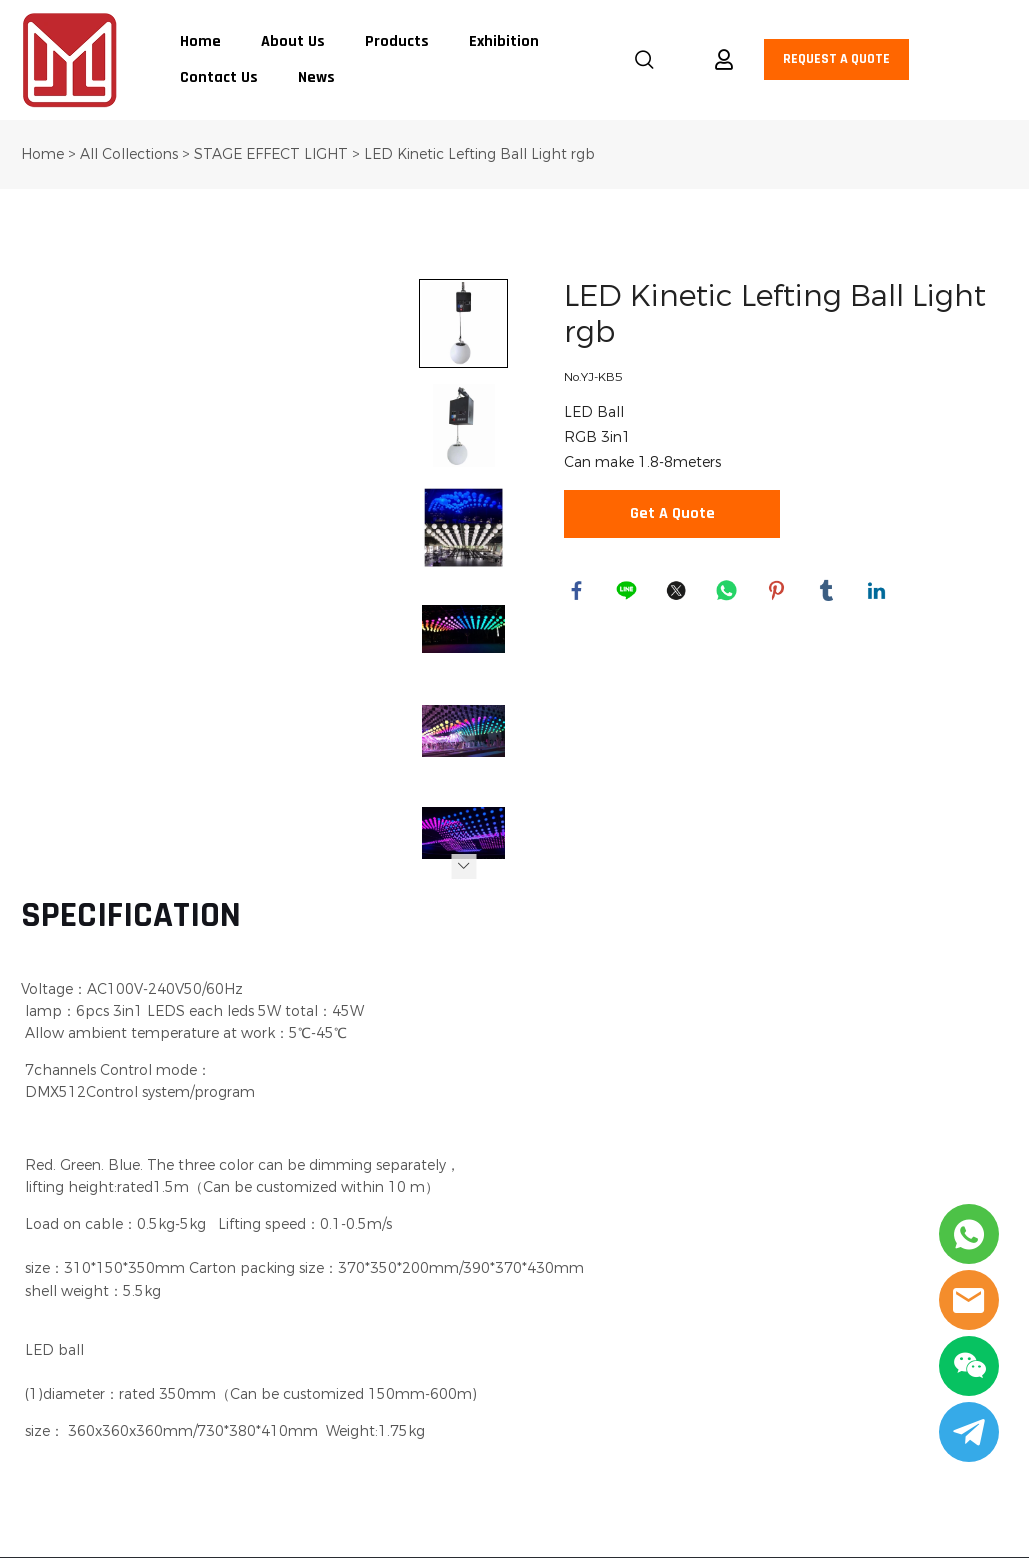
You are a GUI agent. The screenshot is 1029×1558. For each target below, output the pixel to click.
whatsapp (729, 593)
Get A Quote (672, 514)
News (316, 78)
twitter (679, 593)
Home (200, 42)
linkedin (879, 593)
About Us (293, 42)
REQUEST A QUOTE (836, 59)
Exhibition (504, 42)
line (629, 593)
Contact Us (219, 78)
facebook (579, 593)
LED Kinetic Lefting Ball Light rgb (479, 154)
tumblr (829, 593)
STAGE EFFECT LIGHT (273, 154)
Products (397, 42)
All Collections (129, 154)
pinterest (779, 593)
